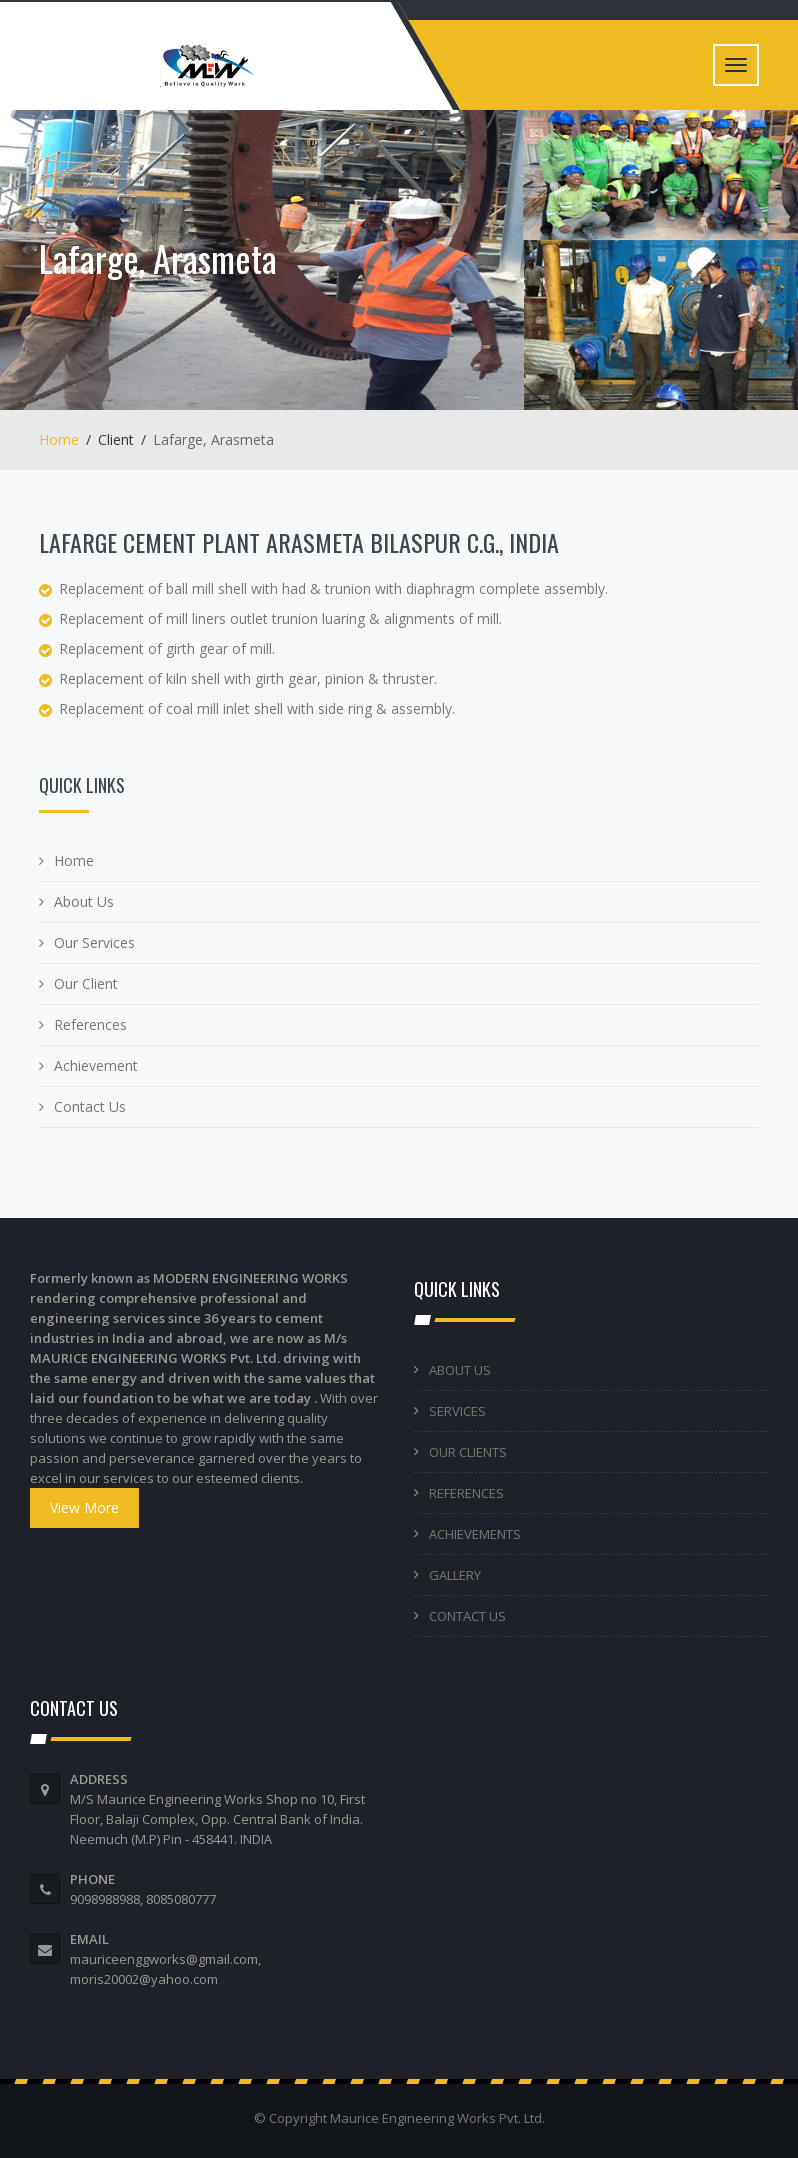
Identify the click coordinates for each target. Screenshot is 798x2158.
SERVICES (457, 1411)
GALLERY (455, 1575)
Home (59, 439)
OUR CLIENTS (468, 1452)
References (90, 1024)
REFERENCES (466, 1493)
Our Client (86, 983)
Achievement (96, 1065)
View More (84, 1507)
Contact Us (90, 1106)
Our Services (94, 942)
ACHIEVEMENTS (475, 1534)
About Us (84, 901)
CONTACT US (467, 1616)
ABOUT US (460, 1370)
